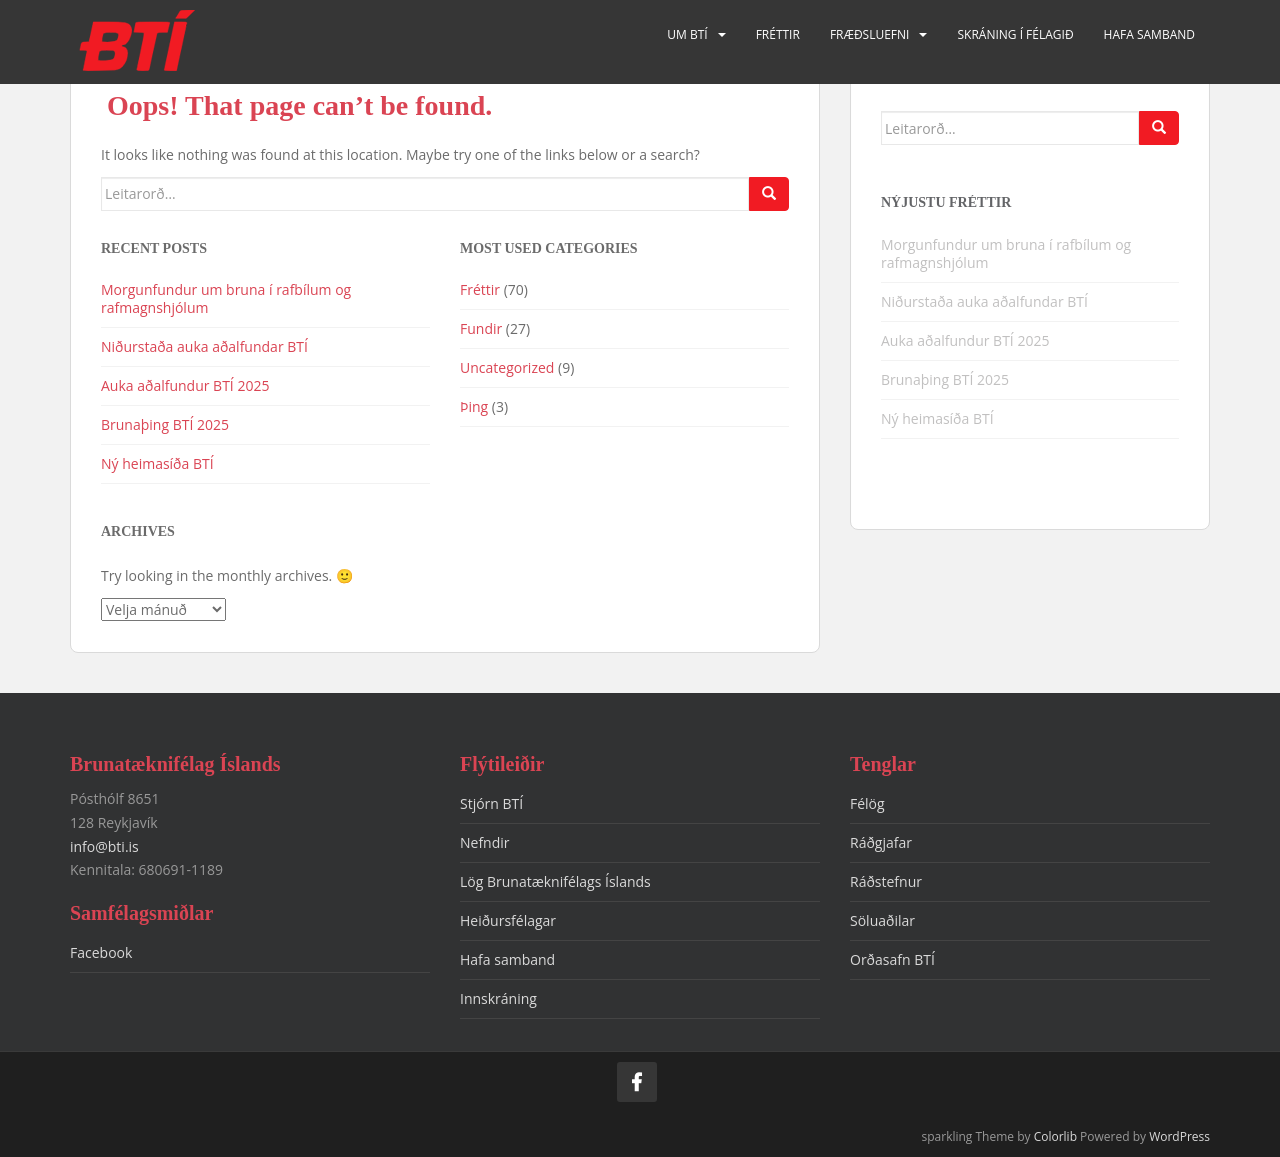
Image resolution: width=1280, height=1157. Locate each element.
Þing (474, 406)
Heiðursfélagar (508, 920)
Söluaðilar (882, 920)
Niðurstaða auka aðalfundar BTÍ (204, 346)
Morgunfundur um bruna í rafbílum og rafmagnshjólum (226, 298)
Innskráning (498, 998)
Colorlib (1055, 1136)
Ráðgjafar (881, 842)
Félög (867, 803)
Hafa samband (1149, 34)
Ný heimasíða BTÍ (157, 463)
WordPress (1179, 1136)
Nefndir (485, 842)
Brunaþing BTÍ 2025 (165, 424)
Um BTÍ (687, 34)
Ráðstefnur (886, 881)
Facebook (101, 952)
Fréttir (778, 34)
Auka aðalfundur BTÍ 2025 (185, 385)
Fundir (481, 328)
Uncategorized (507, 367)
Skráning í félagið (1015, 34)
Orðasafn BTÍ (892, 959)
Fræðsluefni (870, 34)
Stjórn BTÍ (491, 803)
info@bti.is (104, 846)
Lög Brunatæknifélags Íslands (555, 881)
